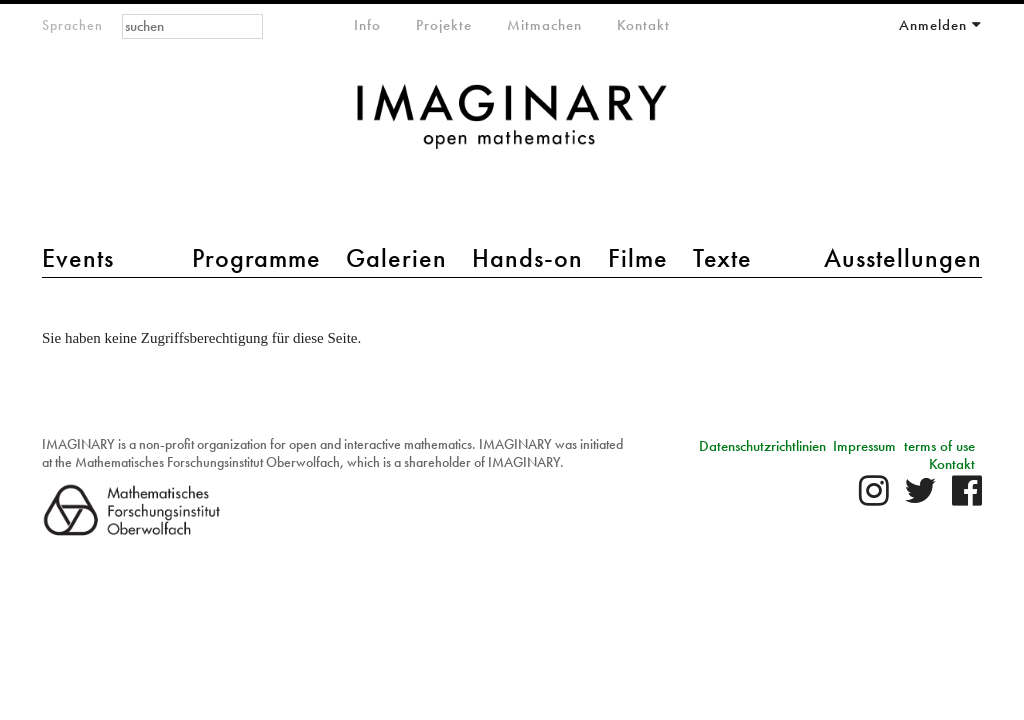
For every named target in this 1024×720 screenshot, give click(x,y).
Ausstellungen (903, 258)
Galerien (396, 258)
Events (78, 258)
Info (367, 25)
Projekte (444, 25)
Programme (256, 258)
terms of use (939, 446)
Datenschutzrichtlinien (762, 446)
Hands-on (527, 258)
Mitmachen (544, 25)
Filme (638, 258)
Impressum (864, 446)
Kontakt (643, 25)
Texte (722, 258)
